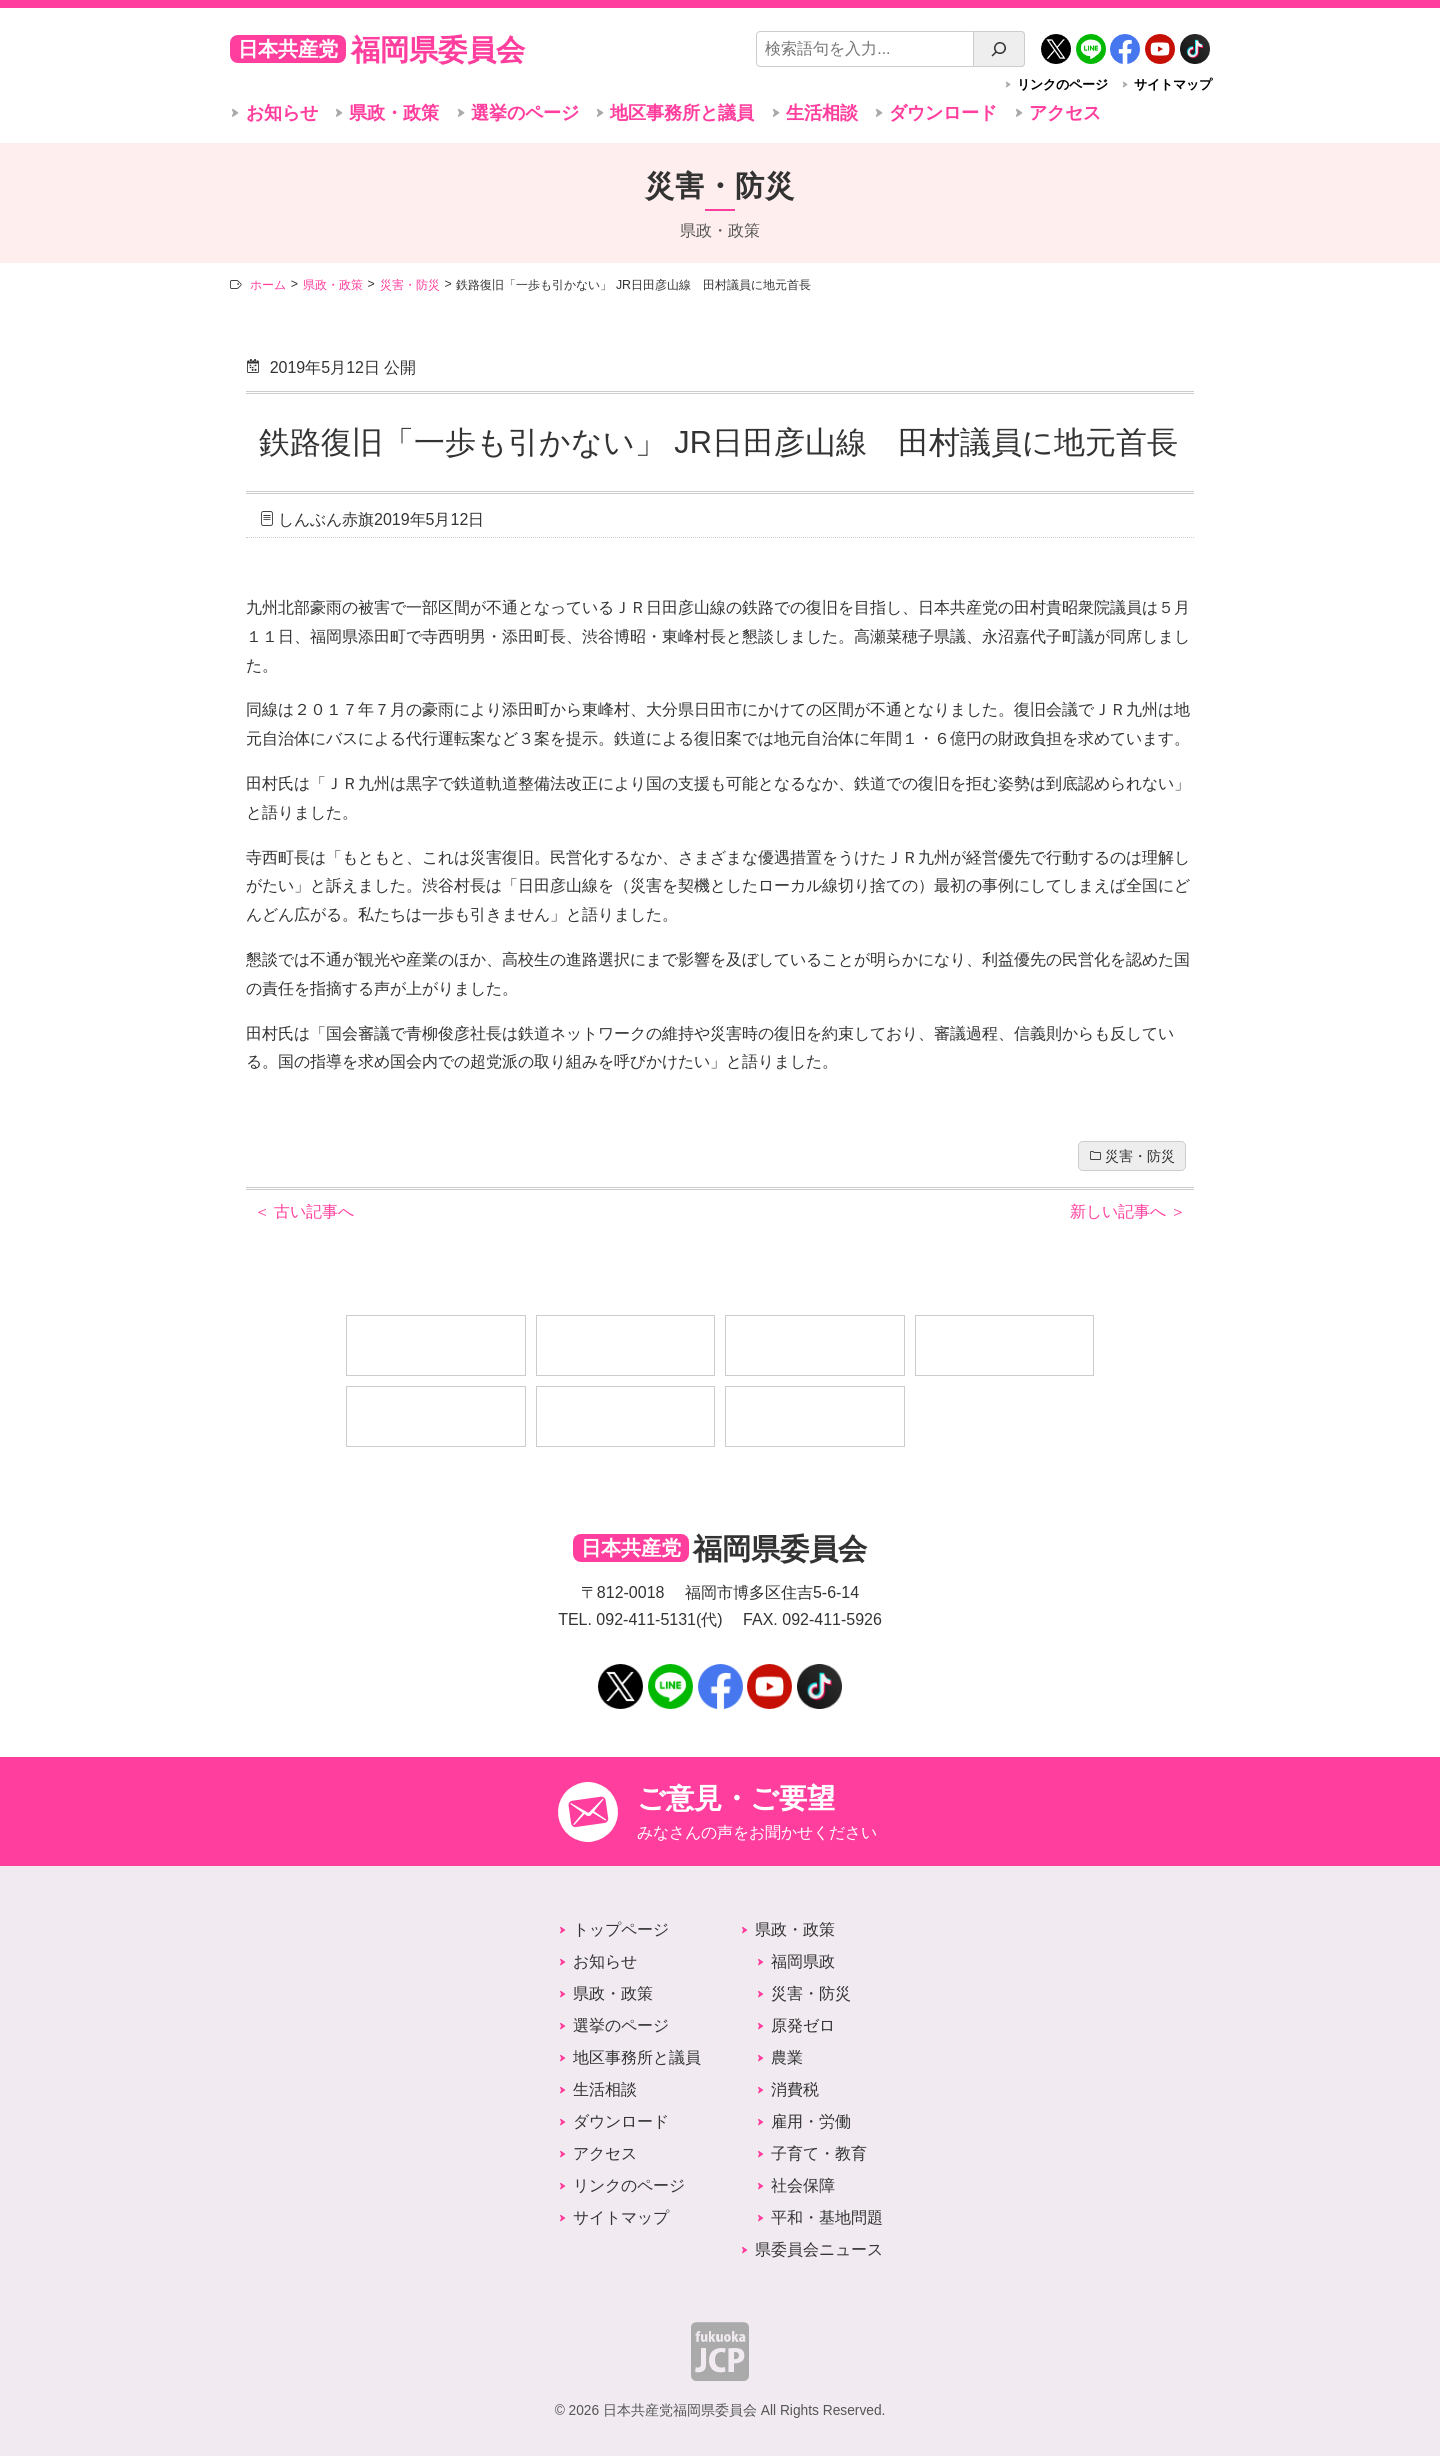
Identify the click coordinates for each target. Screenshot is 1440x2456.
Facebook (1125, 42)
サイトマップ (1173, 84)
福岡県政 (803, 1961)
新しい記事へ (1128, 1211)
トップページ (621, 1929)
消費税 (795, 2089)
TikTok (1195, 42)
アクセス (1065, 113)
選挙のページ (525, 113)
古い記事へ (304, 1211)
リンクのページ (1062, 84)
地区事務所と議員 (682, 113)
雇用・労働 (811, 2121)
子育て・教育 (819, 2153)
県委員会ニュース (819, 2249)
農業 (787, 2057)
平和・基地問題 (827, 2217)
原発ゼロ (803, 2025)
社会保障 (803, 2185)
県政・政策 (394, 113)
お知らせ (282, 113)
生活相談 (822, 113)
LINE (1091, 42)
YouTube (1160, 42)
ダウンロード (943, 113)
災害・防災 (1140, 1156)
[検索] (999, 49)
